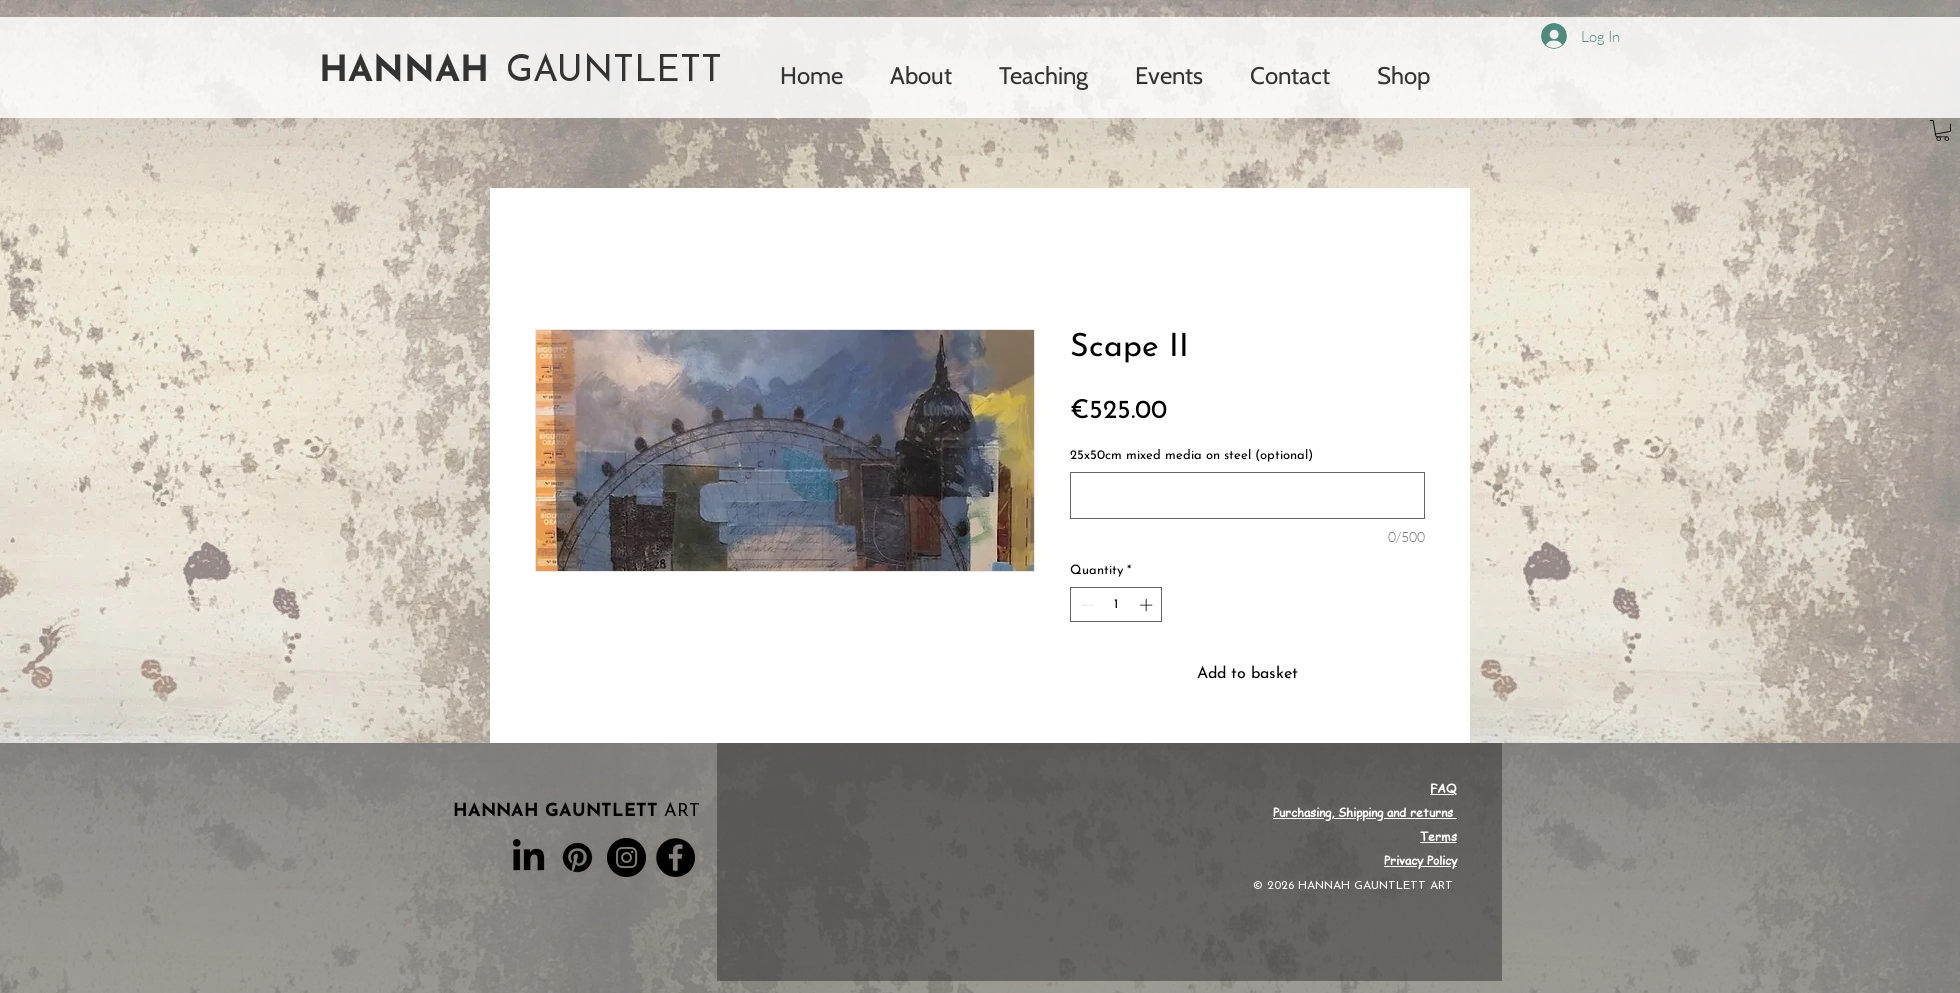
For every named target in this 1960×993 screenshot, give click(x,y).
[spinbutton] (1116, 605)
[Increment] (1148, 605)
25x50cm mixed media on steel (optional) (1191, 455)
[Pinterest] (577, 857)
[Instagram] (626, 857)
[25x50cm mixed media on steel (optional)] (1247, 495)
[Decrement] (1085, 605)
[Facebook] (675, 857)
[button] (1942, 130)
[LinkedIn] (528, 857)
